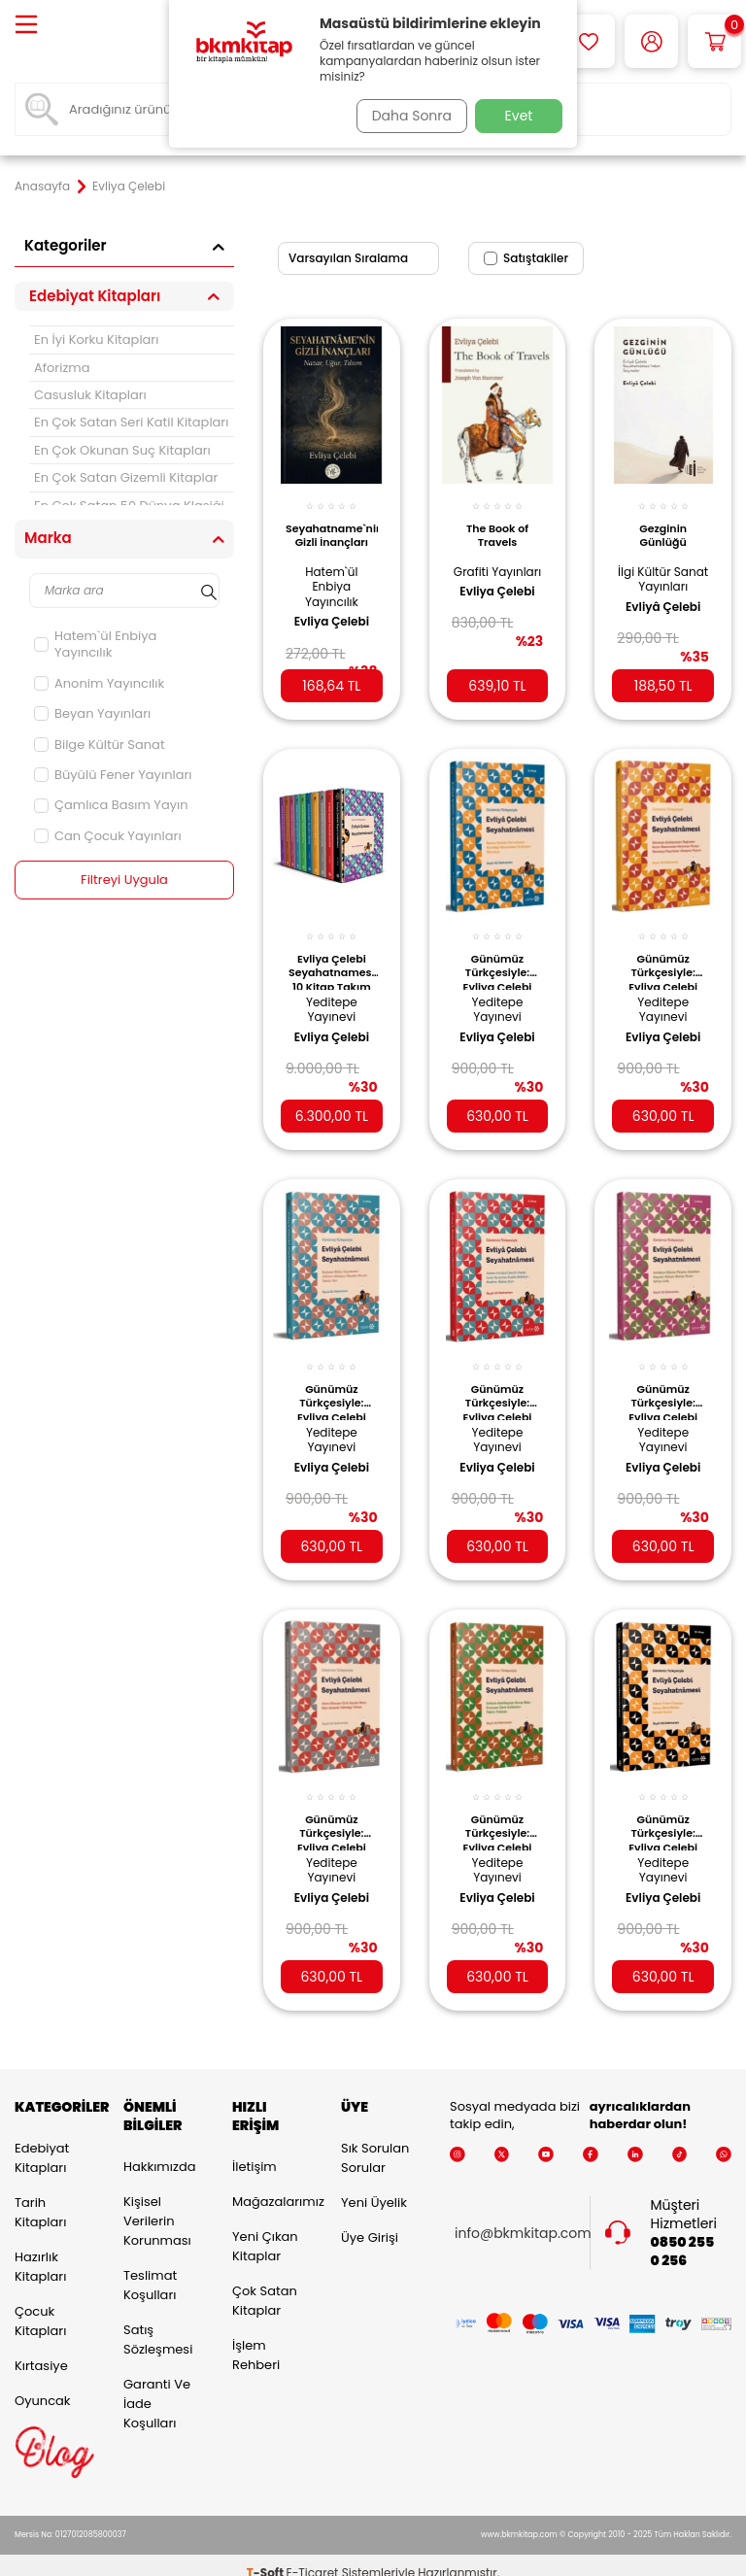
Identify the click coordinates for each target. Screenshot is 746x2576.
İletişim (254, 2150)
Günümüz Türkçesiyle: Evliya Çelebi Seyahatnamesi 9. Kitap (497, 1382)
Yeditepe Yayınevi (331, 994)
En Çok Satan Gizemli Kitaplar (126, 477)
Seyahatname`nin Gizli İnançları (331, 524)
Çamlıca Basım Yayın (111, 805)
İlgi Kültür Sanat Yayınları (663, 575)
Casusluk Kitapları (90, 395)
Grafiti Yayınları (497, 568)
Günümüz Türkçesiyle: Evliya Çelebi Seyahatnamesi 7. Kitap (663, 955)
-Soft (267, 2557)
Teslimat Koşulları (150, 2269)
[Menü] (26, 26)
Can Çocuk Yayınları (108, 836)
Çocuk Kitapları (40, 2304)
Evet (519, 115)
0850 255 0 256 (683, 2235)
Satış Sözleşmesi (157, 2323)
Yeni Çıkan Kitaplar (265, 2230)
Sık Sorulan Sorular (375, 2141)
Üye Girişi (369, 2221)
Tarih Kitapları (40, 2196)
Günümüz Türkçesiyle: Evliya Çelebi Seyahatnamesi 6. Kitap (497, 955)
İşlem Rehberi (256, 2338)
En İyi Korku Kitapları (96, 339)
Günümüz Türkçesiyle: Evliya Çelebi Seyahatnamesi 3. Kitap (663, 1382)
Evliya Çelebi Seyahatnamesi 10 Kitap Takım (331, 955)
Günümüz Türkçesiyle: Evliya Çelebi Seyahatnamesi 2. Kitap (497, 1807)
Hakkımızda (159, 2150)
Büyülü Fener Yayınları (112, 774)
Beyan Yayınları (92, 713)
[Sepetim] (714, 41)
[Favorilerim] (588, 41)
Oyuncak (43, 2384)
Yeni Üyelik (374, 2186)
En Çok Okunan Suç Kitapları (122, 450)
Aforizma (62, 367)
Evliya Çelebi (331, 611)
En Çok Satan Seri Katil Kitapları (131, 422)
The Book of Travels (497, 524)
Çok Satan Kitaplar (264, 2284)
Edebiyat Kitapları (42, 2141)
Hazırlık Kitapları (40, 2250)
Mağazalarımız (272, 2185)
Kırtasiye (41, 2349)
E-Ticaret (313, 2557)
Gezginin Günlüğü (663, 524)
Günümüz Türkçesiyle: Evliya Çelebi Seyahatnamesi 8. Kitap (331, 1807)
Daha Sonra (405, 115)
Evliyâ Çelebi (663, 611)
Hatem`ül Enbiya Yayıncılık (95, 644)
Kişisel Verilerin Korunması (157, 2204)
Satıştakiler (526, 258)
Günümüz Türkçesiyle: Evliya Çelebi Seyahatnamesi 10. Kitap (663, 1807)
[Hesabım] (651, 41)
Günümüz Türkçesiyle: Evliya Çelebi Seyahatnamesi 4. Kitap (331, 1382)
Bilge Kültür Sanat (99, 744)
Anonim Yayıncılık (99, 683)
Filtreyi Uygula (125, 880)
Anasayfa (42, 186)
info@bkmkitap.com (523, 2217)
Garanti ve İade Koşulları (156, 2387)
